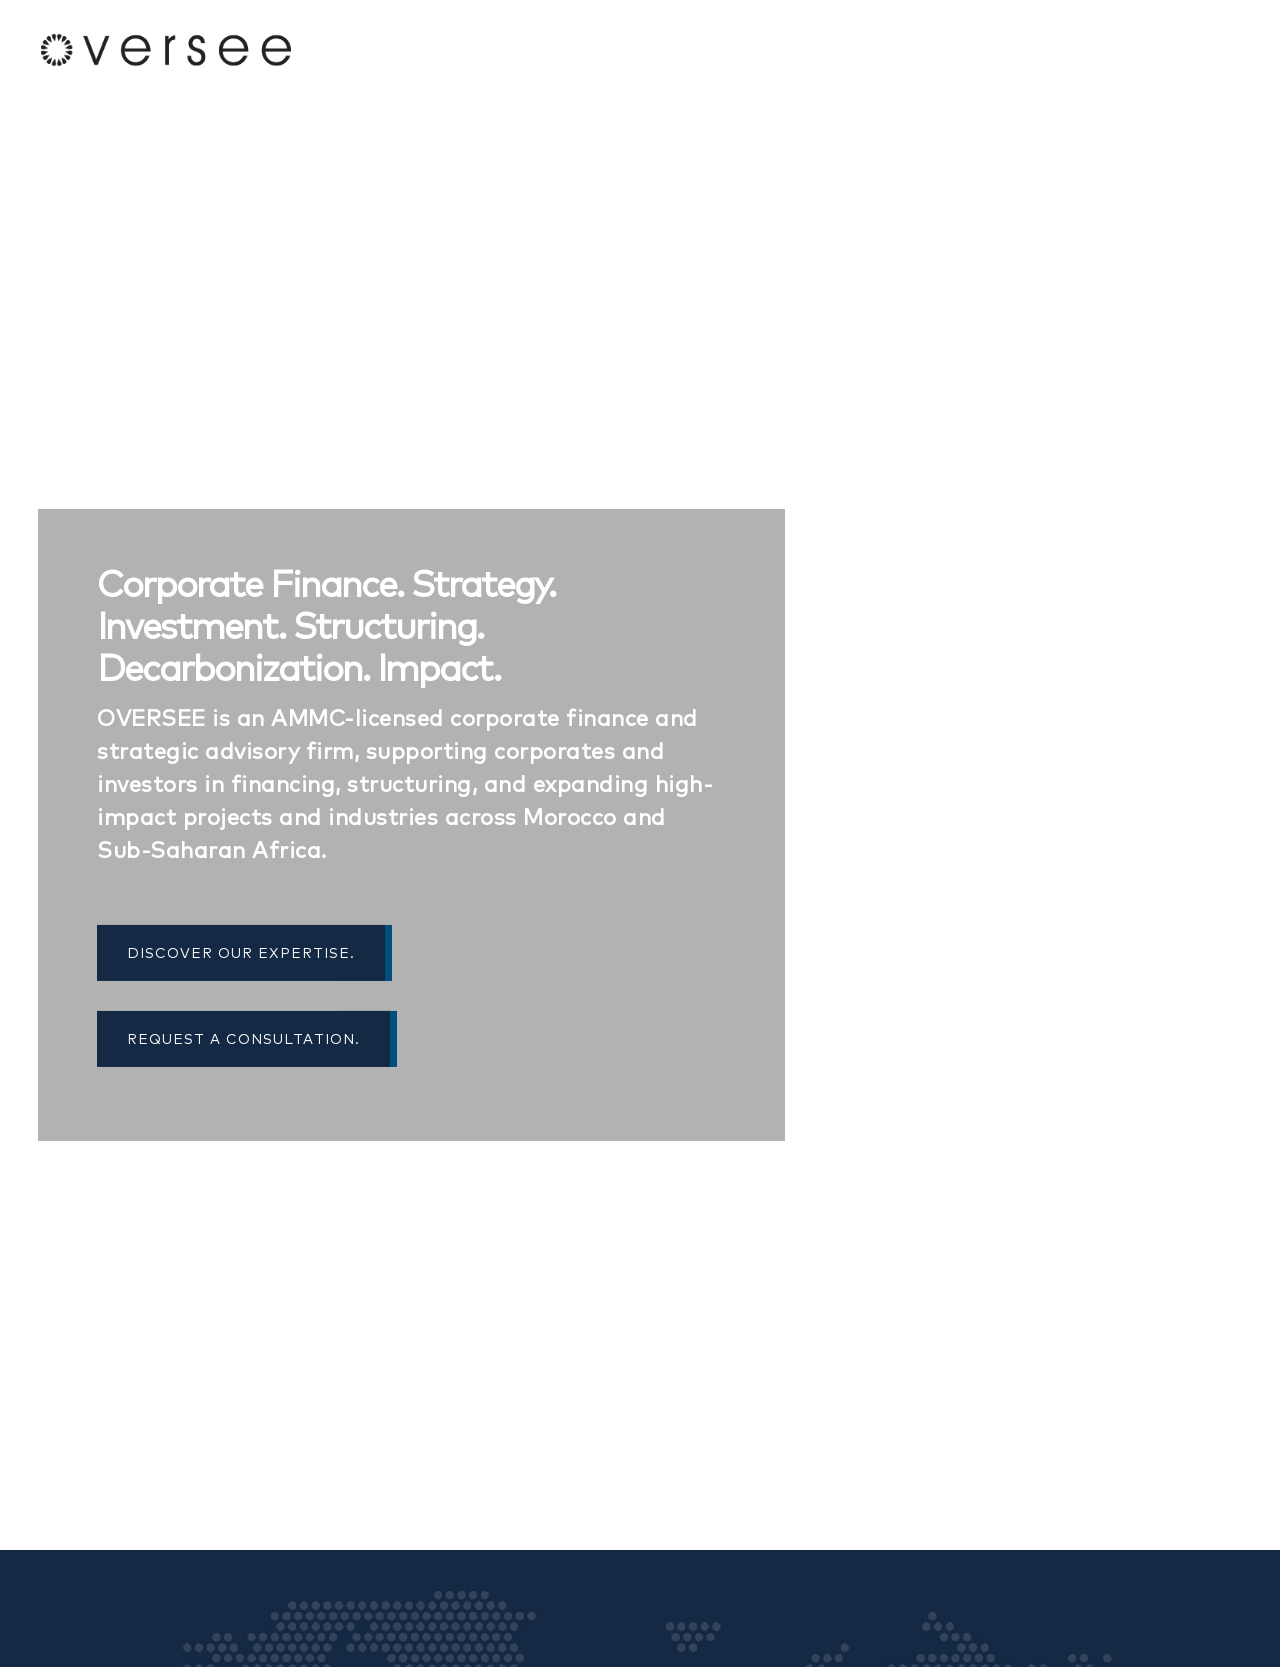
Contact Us (1192, 50)
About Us (1036, 50)
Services (1111, 50)
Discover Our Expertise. (244, 953)
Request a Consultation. (246, 1039)
